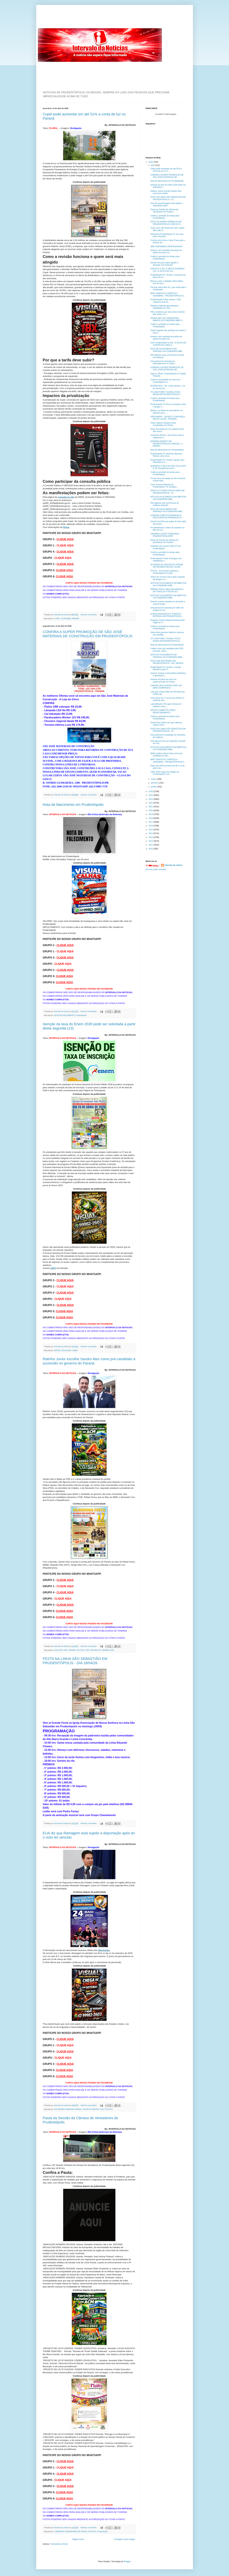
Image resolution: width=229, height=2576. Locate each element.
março (154, 779)
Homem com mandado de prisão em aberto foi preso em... (166, 337)
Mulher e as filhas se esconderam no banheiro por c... (166, 411)
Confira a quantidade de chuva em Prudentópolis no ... (165, 381)
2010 (151, 849)
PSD (87, 1650)
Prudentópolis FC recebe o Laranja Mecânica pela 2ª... (165, 668)
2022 (151, 803)
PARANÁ (75, 618)
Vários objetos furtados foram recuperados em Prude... (163, 424)
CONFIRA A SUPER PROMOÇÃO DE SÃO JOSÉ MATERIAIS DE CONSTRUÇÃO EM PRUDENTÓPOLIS (88, 634)
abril (153, 165)
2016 (151, 826)
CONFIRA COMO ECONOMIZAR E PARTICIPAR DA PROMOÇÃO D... (166, 516)
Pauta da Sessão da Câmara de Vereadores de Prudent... (164, 210)
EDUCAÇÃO (66, 1350)
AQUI (53, 1268)
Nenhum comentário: (89, 615)
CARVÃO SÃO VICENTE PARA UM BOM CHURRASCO (166, 686)
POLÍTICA (81, 1650)
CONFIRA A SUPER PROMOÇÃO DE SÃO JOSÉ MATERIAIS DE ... (166, 176)
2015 (151, 829)
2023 (151, 799)
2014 (151, 833)
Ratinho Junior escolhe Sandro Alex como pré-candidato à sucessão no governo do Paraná (89, 1361)
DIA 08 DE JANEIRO (91, 2109)
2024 (151, 795)
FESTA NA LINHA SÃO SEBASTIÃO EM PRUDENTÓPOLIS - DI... (168, 198)
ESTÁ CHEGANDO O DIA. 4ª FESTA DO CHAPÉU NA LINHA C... (168, 344)
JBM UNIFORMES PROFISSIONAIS (166, 246)
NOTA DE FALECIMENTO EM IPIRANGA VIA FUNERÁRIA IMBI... (167, 350)
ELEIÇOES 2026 (61, 1650)
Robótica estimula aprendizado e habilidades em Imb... (164, 307)
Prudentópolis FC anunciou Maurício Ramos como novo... (166, 455)
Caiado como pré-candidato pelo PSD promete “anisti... (166, 649)
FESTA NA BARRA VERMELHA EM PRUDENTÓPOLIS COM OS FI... (166, 223)
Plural (66, 527)
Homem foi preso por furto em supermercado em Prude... (163, 680)
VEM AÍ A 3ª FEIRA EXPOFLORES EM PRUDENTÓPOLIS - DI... (167, 491)
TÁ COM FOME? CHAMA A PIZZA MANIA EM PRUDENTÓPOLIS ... (166, 393)
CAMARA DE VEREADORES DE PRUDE (70, 2531)
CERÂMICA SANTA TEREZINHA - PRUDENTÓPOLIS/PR (165, 535)
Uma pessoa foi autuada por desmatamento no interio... (163, 362)
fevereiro (155, 783)
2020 (151, 810)
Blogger (127, 2561)
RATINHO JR (95, 1650)
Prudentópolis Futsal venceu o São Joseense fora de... (165, 300)
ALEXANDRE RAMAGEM (64, 2109)
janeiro (154, 787)
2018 (151, 818)
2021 (151, 806)
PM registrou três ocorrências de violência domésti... (164, 504)
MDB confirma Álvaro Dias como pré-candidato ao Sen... (166, 754)
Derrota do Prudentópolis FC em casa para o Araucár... (166, 235)
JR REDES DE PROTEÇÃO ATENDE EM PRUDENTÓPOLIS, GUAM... (166, 566)
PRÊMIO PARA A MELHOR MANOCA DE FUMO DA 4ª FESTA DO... (166, 590)
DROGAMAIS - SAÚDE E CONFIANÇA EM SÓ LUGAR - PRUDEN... (167, 418)
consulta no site (66, 497)
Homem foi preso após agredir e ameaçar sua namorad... (164, 264)
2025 (151, 791)
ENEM (75, 1350)
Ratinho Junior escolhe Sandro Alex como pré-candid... (165, 192)
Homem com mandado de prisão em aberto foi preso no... (166, 251)
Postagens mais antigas (124, 2539)
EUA (102, 2109)
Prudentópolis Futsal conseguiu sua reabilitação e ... (165, 559)
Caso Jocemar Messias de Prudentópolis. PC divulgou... (164, 485)
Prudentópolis (81, 1015)
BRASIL (57, 1350)
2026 (151, 162)
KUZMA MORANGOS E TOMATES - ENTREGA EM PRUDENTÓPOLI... (166, 615)
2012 (151, 841)
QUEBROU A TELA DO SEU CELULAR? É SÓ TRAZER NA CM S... (168, 467)
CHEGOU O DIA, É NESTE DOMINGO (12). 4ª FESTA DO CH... (167, 270)
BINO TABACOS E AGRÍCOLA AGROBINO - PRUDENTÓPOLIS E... (167, 294)
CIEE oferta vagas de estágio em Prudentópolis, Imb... (164, 773)
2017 (151, 822)
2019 (151, 814)
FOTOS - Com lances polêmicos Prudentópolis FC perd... (164, 572)
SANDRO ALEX (108, 1650)
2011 (151, 845)
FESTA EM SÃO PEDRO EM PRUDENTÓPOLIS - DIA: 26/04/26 (166, 662)
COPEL (57, 618)
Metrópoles (104, 1950)
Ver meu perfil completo (156, 869)
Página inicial (78, 2539)
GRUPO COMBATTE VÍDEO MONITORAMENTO (162, 711)
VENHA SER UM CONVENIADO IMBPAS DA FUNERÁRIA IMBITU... (167, 319)
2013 (151, 837)
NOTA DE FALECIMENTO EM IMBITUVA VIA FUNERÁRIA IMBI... (168, 498)
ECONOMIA (66, 618)
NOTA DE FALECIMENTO (64, 1015)
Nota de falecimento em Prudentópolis (73, 805)
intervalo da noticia (61, 615)
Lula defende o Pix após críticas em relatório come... (165, 705)
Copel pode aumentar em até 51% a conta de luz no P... (166, 170)
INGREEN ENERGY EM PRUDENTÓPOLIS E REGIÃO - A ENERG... (166, 443)
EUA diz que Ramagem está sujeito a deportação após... (166, 204)
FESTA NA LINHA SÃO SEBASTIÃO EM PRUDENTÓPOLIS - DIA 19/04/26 (75, 1661)
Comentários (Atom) (59, 2544)
